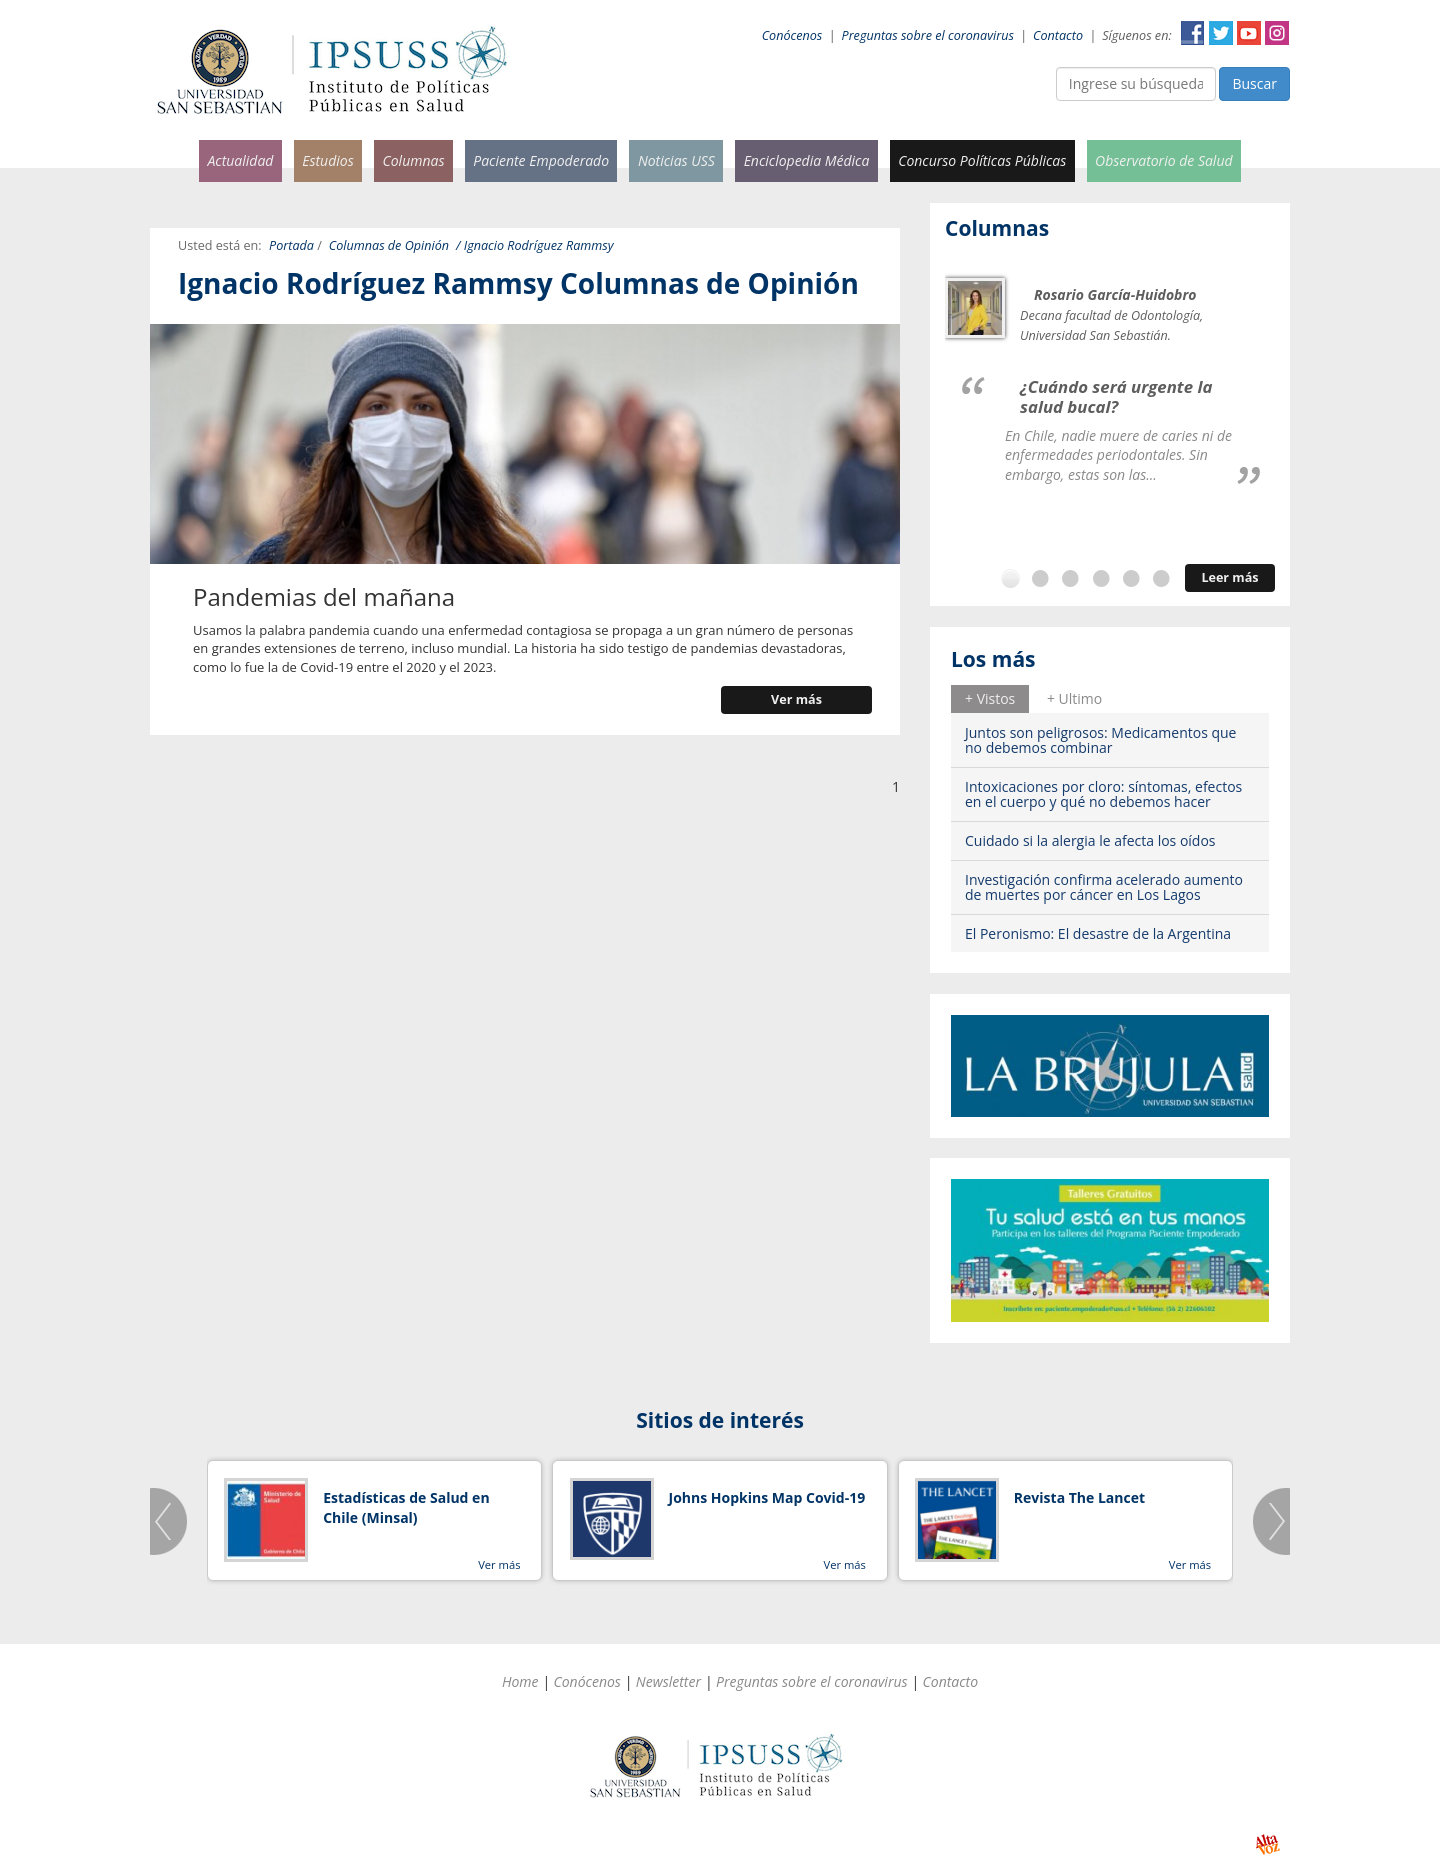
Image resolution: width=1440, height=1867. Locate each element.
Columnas (413, 160)
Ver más (796, 699)
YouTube (1249, 33)
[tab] (990, 699)
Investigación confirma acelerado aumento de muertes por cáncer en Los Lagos (1104, 887)
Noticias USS (676, 160)
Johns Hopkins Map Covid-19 (767, 1497)
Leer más (1229, 577)
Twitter (1221, 33)
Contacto (1058, 35)
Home (520, 1681)
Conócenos (792, 35)
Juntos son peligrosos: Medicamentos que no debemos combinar (1100, 740)
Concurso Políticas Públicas (982, 160)
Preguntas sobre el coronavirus (928, 35)
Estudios (328, 160)
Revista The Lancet (1079, 1497)
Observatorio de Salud (1164, 160)
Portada (291, 245)
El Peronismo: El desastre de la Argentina (1098, 933)
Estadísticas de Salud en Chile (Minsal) (406, 1507)
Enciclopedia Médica (807, 160)
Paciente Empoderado (541, 160)
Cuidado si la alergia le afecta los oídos (1090, 840)
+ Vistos (990, 698)
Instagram (1277, 33)
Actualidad (240, 160)
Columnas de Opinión (389, 245)
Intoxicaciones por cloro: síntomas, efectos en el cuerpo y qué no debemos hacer (1103, 794)
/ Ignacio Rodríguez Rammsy (534, 245)
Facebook (1193, 33)
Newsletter (668, 1681)
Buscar (1254, 83)
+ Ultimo (1074, 698)
